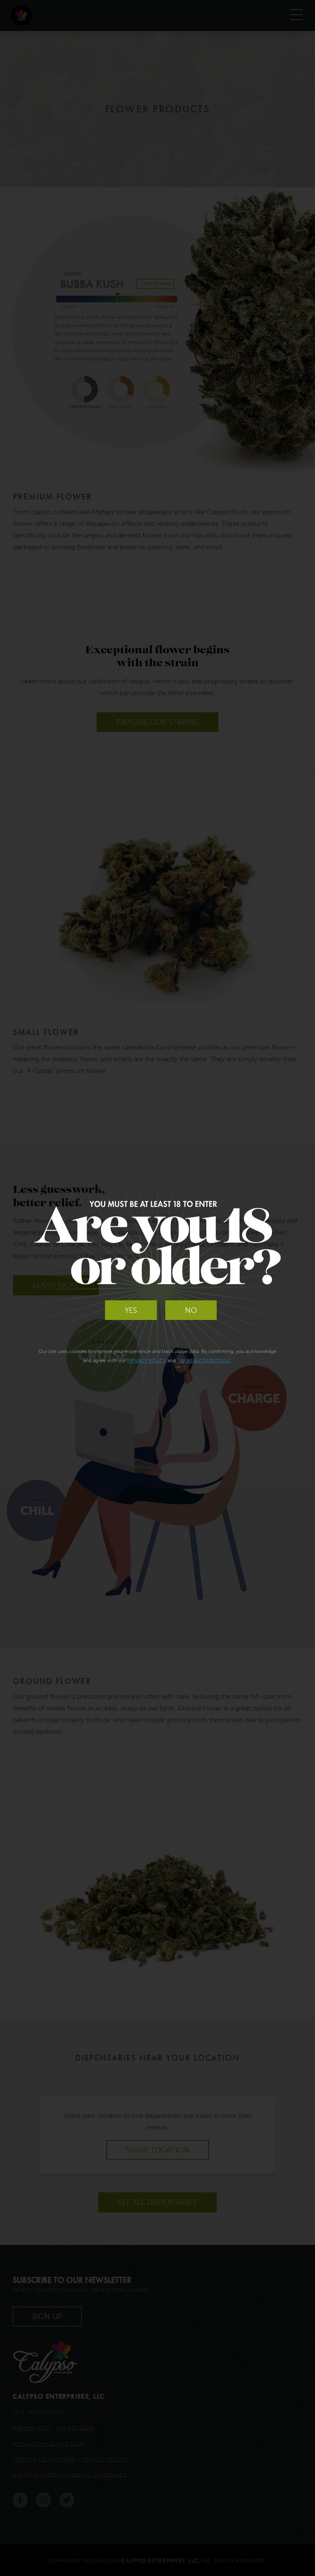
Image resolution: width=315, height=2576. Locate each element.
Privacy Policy (146, 1360)
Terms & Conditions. (204, 1360)
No (191, 1310)
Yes (131, 1310)
